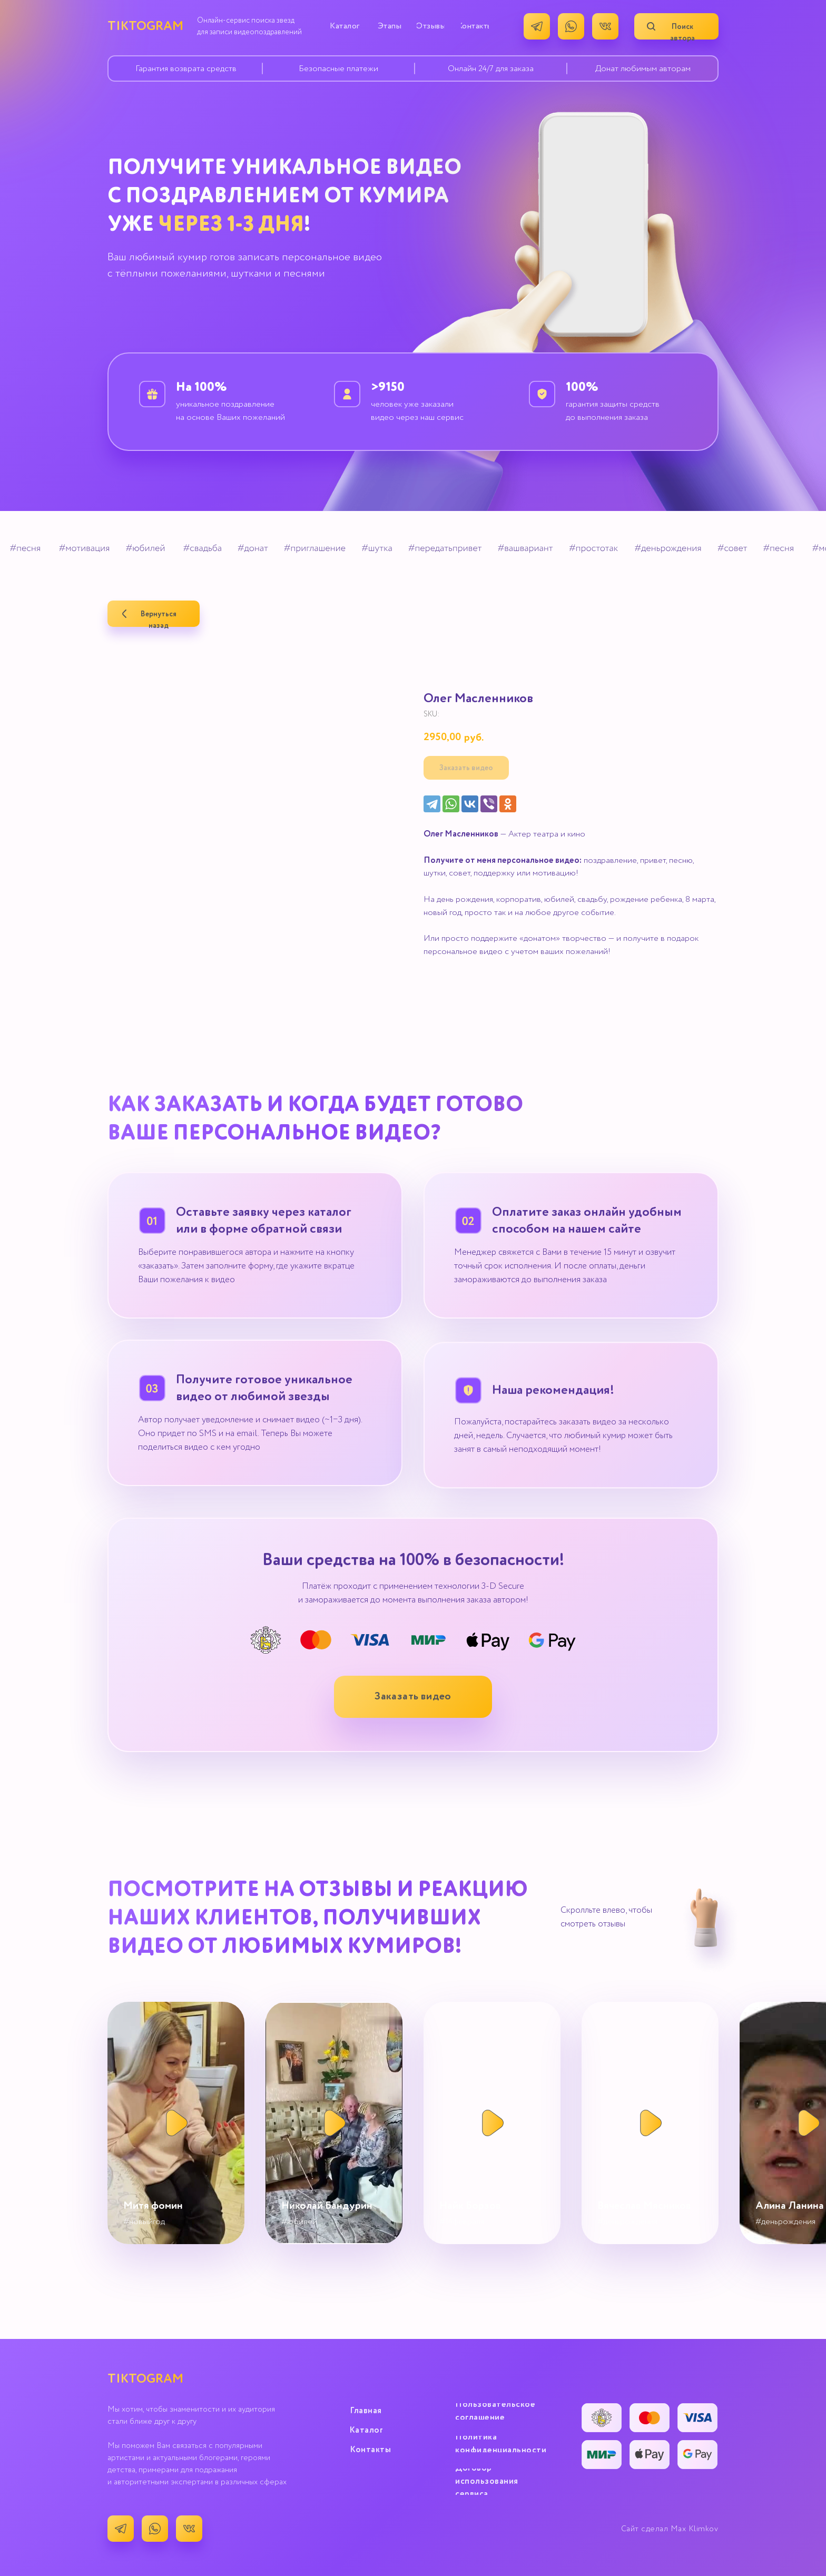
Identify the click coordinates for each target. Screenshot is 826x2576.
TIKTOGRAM (145, 26)
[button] (413, 1697)
